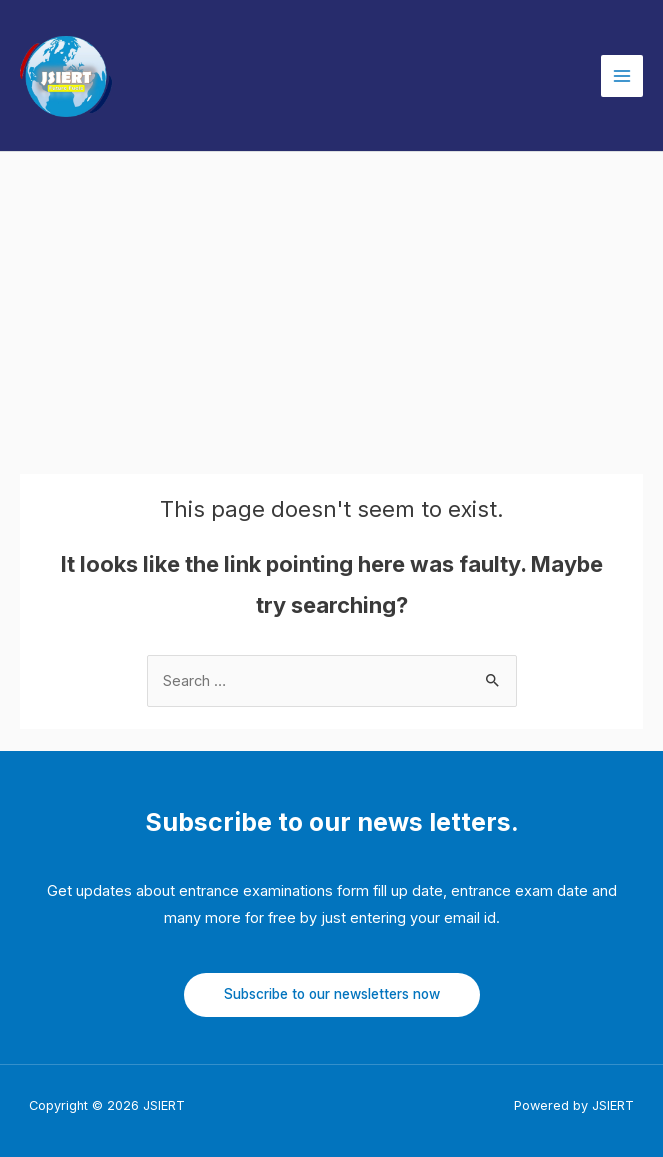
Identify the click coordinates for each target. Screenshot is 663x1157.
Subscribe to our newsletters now (332, 994)
